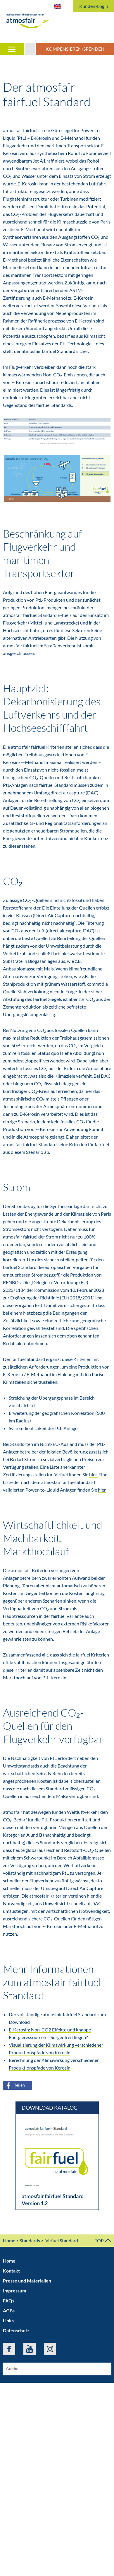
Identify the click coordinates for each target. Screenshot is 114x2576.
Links (8, 2320)
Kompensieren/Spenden (75, 49)
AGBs (9, 2310)
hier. (93, 1474)
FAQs (8, 2300)
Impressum (14, 2290)
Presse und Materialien (27, 2280)
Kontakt (11, 2270)
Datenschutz (16, 2330)
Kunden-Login (93, 6)
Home (9, 2240)
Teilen (14, 2084)
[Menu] (12, 49)
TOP (103, 2240)
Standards (30, 2240)
